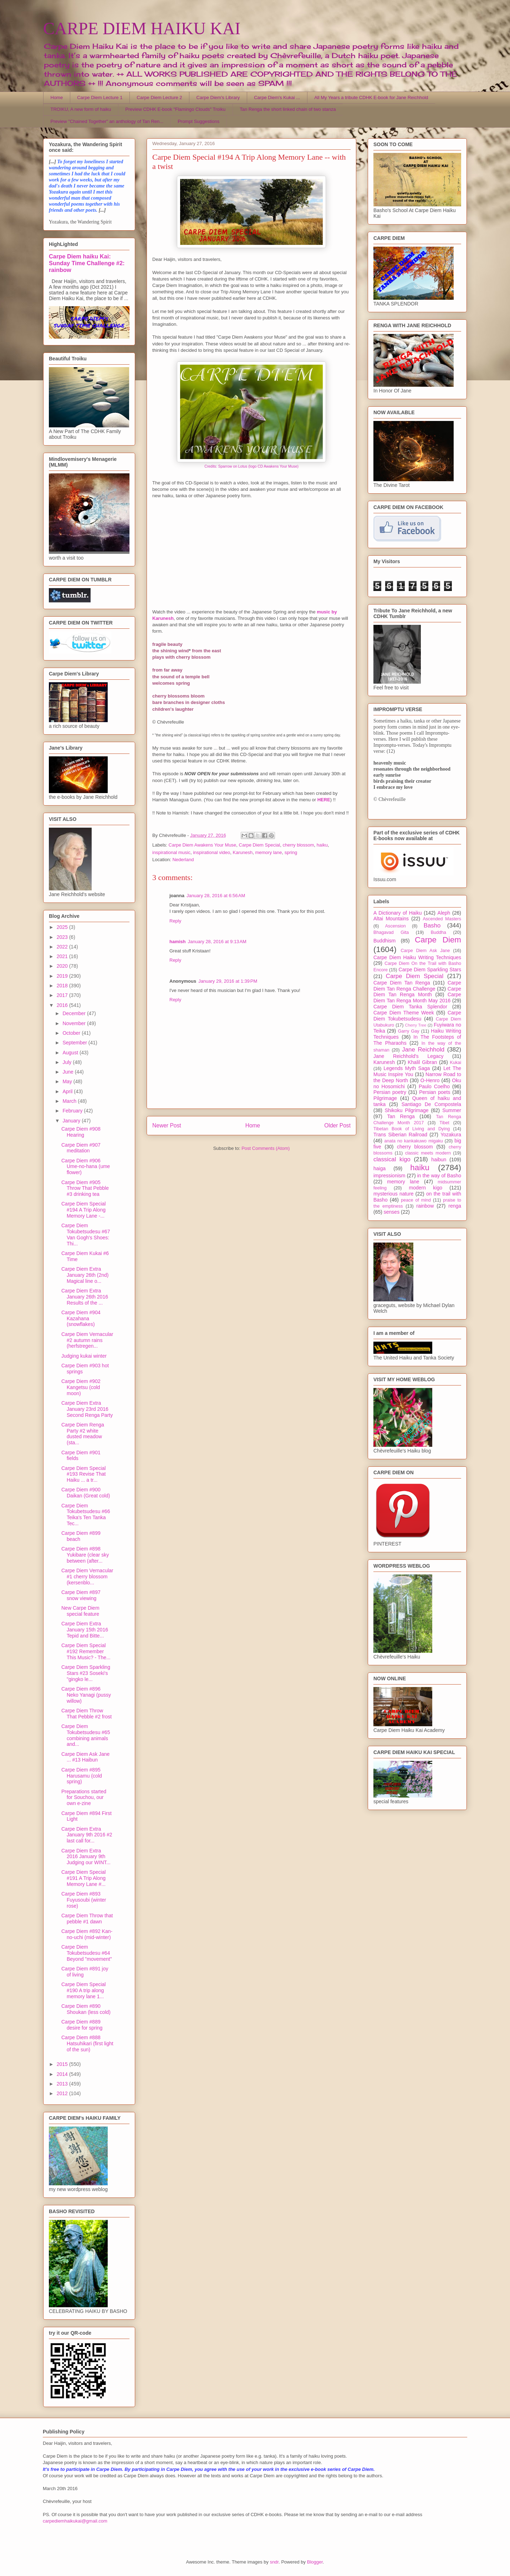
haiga (379, 1168)
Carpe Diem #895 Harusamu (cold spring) (81, 1776)
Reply (175, 921)
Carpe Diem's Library (218, 97)
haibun (438, 1159)
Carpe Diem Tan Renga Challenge (417, 986)
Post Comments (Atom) (265, 1148)
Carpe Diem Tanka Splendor (410, 1006)
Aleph (444, 913)
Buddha (438, 932)
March (70, 1101)
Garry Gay (408, 1031)
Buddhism (384, 940)
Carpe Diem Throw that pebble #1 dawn (87, 1918)
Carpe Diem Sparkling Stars (430, 969)
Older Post (337, 1125)
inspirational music (171, 852)
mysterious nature (393, 1194)
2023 (63, 937)
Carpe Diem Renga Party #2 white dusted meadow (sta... (82, 1433)
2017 (63, 995)
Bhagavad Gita (391, 932)
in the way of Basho (439, 1175)
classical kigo (391, 1159)
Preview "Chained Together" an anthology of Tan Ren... (107, 121)
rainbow (425, 1206)
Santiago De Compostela (431, 1104)
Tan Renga (400, 1116)
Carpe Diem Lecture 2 (159, 97)
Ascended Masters (442, 918)
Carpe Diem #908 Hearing (81, 1132)
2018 (63, 985)
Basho (432, 925)
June (68, 1072)
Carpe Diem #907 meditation (81, 1148)
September (75, 1042)
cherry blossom (298, 845)
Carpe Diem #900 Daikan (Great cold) (85, 1492)
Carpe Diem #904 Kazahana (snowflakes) (81, 1318)
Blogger (315, 2562)
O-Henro (430, 1080)
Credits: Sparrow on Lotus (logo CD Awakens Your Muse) (251, 466)
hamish (177, 941)
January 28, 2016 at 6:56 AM (216, 895)
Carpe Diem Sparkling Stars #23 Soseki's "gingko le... (85, 1673)
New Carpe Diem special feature (80, 1611)
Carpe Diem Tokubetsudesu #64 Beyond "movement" (86, 1953)
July (67, 1062)
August (70, 1052)
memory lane (268, 852)
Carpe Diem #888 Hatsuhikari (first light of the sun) (87, 2043)
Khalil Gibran (422, 1062)
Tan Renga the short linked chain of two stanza (288, 109)
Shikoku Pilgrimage (407, 1110)
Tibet (444, 1122)
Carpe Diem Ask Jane (425, 950)
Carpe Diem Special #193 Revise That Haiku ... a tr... (83, 1474)
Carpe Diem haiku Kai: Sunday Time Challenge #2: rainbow (86, 263)
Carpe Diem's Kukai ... (277, 97)
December (74, 1013)
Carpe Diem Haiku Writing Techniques (417, 957)
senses (391, 1212)
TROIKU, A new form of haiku (81, 109)
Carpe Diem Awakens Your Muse (202, 845)
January (72, 1121)
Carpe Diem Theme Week (403, 1013)
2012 (63, 2093)
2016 (63, 1005)
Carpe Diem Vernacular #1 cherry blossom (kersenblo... (87, 1576)
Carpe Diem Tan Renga (401, 983)
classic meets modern (428, 1153)
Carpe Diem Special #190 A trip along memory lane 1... (83, 1990)
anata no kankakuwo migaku (413, 1140)
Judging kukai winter (84, 1356)
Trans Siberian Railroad (400, 1134)
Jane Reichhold (423, 1049)
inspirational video (211, 852)
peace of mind (416, 1200)
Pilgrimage (385, 1098)
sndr (274, 2562)
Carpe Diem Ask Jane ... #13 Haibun (85, 1757)
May (67, 1081)
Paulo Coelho (434, 1086)
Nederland (183, 859)
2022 (63, 947)
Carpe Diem (438, 939)
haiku (322, 845)
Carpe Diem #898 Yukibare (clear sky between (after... (85, 1555)
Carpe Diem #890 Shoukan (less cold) (86, 2009)
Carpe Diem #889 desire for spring (81, 2025)
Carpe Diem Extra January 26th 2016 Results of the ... (84, 1297)
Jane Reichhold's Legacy (408, 1056)
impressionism (389, 1175)
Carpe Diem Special (259, 845)
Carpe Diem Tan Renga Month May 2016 (417, 997)
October (72, 1033)
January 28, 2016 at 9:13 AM (217, 941)
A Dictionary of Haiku (397, 913)
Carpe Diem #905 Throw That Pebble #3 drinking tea (85, 1188)
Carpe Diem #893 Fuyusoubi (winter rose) (83, 1900)
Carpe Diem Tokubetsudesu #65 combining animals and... (85, 1735)
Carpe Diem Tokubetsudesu (417, 1016)
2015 (63, 2064)
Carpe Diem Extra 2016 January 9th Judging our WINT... (86, 1857)
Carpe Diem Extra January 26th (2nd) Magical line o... (85, 1275)
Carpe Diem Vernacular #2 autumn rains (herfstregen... (87, 1340)
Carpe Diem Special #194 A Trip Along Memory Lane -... (83, 1210)
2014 (63, 2074)
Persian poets (434, 1092)
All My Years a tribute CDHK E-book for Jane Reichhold (371, 97)
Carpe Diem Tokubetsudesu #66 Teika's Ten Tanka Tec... (85, 1514)
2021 (63, 956)
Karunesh (243, 852)
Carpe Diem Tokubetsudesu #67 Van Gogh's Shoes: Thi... (85, 1234)
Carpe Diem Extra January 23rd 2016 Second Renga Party (87, 1409)
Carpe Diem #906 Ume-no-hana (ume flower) (85, 1167)
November (74, 1023)
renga (454, 1206)
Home (57, 97)
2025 (63, 927)
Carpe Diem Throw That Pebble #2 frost (86, 1713)
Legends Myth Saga (407, 1068)
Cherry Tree (416, 1025)
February (73, 1111)
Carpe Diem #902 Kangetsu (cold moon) (81, 1387)
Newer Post (166, 1125)
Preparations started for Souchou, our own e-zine (83, 1797)
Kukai (455, 1062)
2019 (63, 976)
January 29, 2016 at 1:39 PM (227, 981)
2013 (63, 2084)
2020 (63, 966)
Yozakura (450, 1134)
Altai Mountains (391, 918)
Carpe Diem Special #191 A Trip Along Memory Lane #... (83, 1878)
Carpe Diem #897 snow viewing (81, 1595)
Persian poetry (389, 1092)
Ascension (395, 926)
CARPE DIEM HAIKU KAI (141, 28)
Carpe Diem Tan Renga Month (417, 992)
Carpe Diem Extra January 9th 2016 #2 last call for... (86, 1835)
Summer (451, 1110)
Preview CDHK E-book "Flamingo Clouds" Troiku (175, 109)
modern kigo (425, 1188)
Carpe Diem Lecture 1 (99, 97)
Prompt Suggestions (198, 121)
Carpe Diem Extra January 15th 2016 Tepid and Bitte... (84, 1630)
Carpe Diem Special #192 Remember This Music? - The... (86, 1651)
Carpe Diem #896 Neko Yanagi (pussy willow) (86, 1695)
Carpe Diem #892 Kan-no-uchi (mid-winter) (86, 1934)
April (68, 1091)
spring (291, 852)
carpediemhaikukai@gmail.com (75, 2521)
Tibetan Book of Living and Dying (411, 1128)
